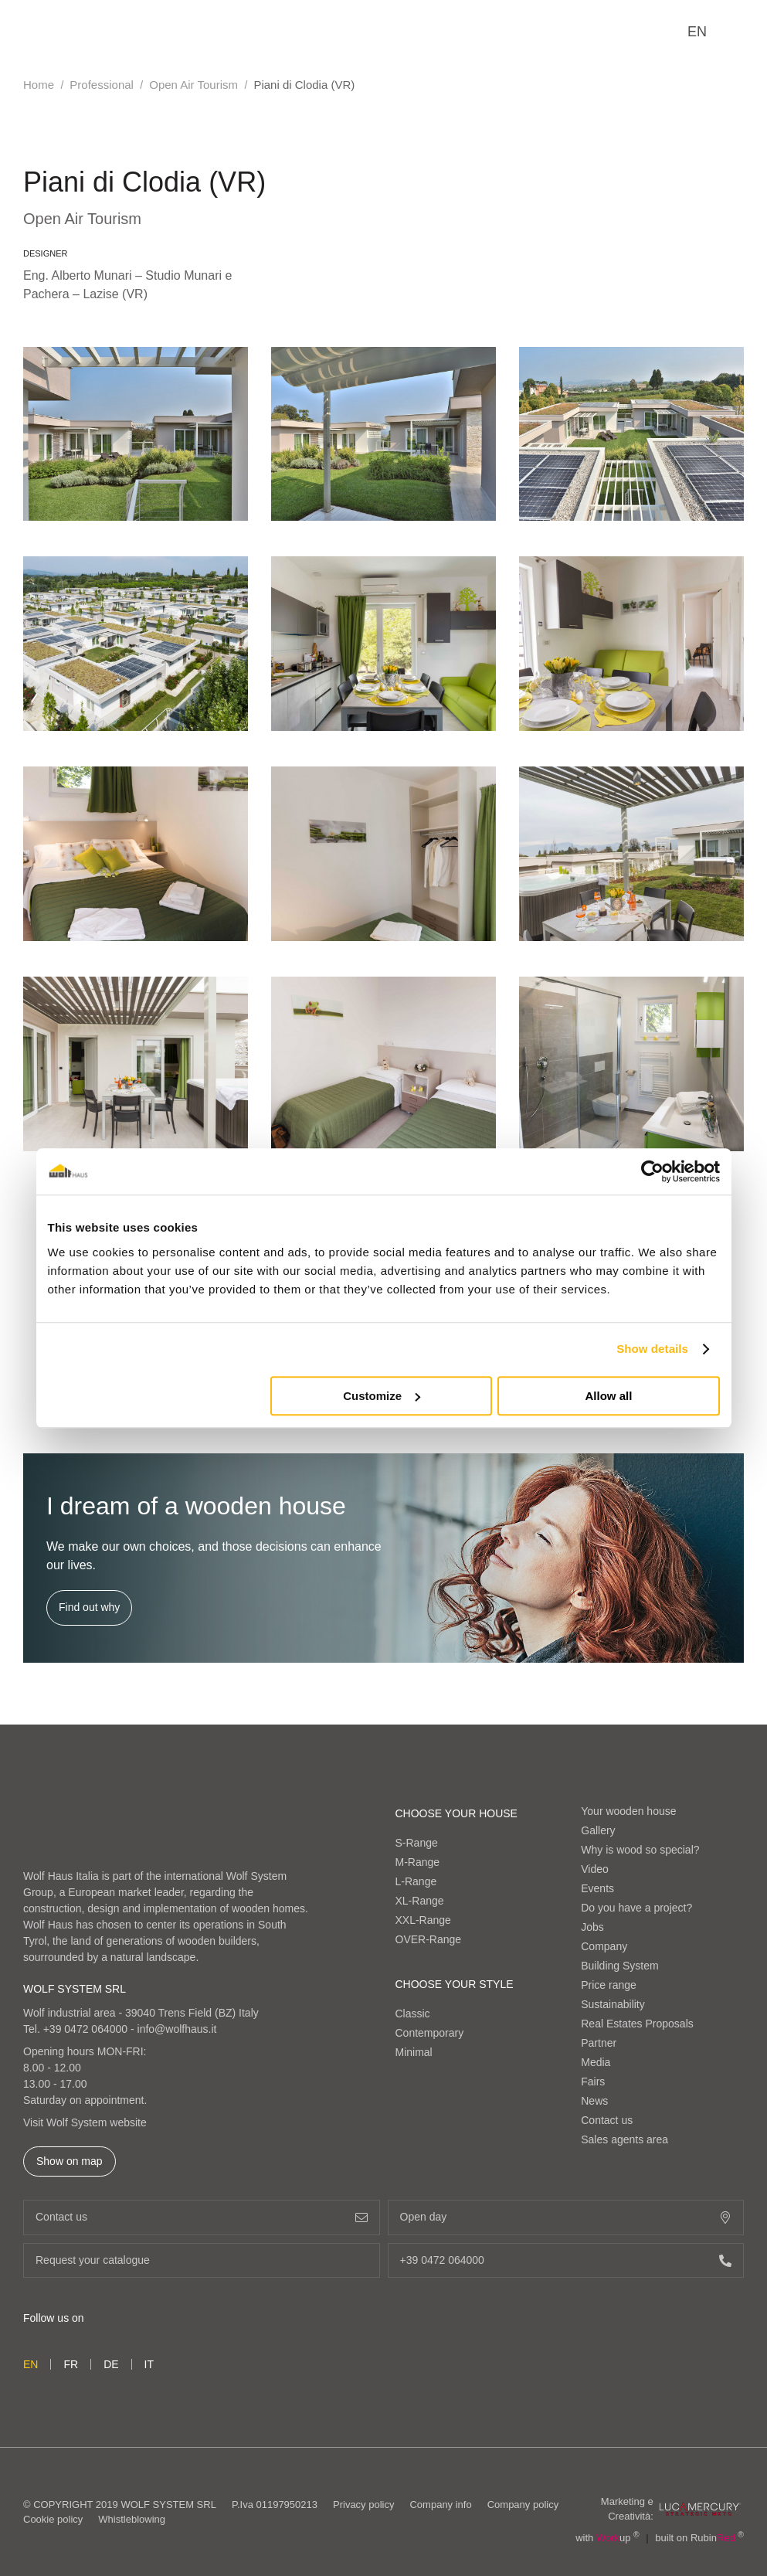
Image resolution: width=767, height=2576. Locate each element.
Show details (652, 1348)
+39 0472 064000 (85, 2029)
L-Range (416, 1881)
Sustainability (613, 2004)
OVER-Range (428, 1939)
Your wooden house (628, 1811)
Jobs (592, 1927)
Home (38, 84)
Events (597, 1888)
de (111, 2364)
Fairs (593, 2081)
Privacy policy (363, 2504)
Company (604, 1946)
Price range (608, 1985)
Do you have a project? (636, 1907)
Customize (381, 1395)
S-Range (416, 1843)
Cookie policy (53, 2519)
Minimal (414, 2052)
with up (607, 2538)
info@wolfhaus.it (177, 2029)
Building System (619, 1965)
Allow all (609, 1395)
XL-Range (419, 1901)
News (594, 2101)
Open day (566, 2217)
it (149, 2364)
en (697, 31)
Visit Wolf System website (85, 2122)
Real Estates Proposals (637, 2023)
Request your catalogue (202, 2260)
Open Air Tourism (193, 84)
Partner (598, 2043)
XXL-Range (423, 1920)
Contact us (607, 2120)
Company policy (523, 2504)
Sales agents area (624, 2139)
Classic (412, 2013)
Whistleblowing (131, 2519)
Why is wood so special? (640, 1850)
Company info (440, 2504)
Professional (102, 84)
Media (595, 2062)
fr (70, 2364)
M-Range (417, 1862)
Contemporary (429, 2033)
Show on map (69, 2161)
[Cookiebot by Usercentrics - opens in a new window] (652, 1171)
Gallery (598, 1830)
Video (595, 1869)
